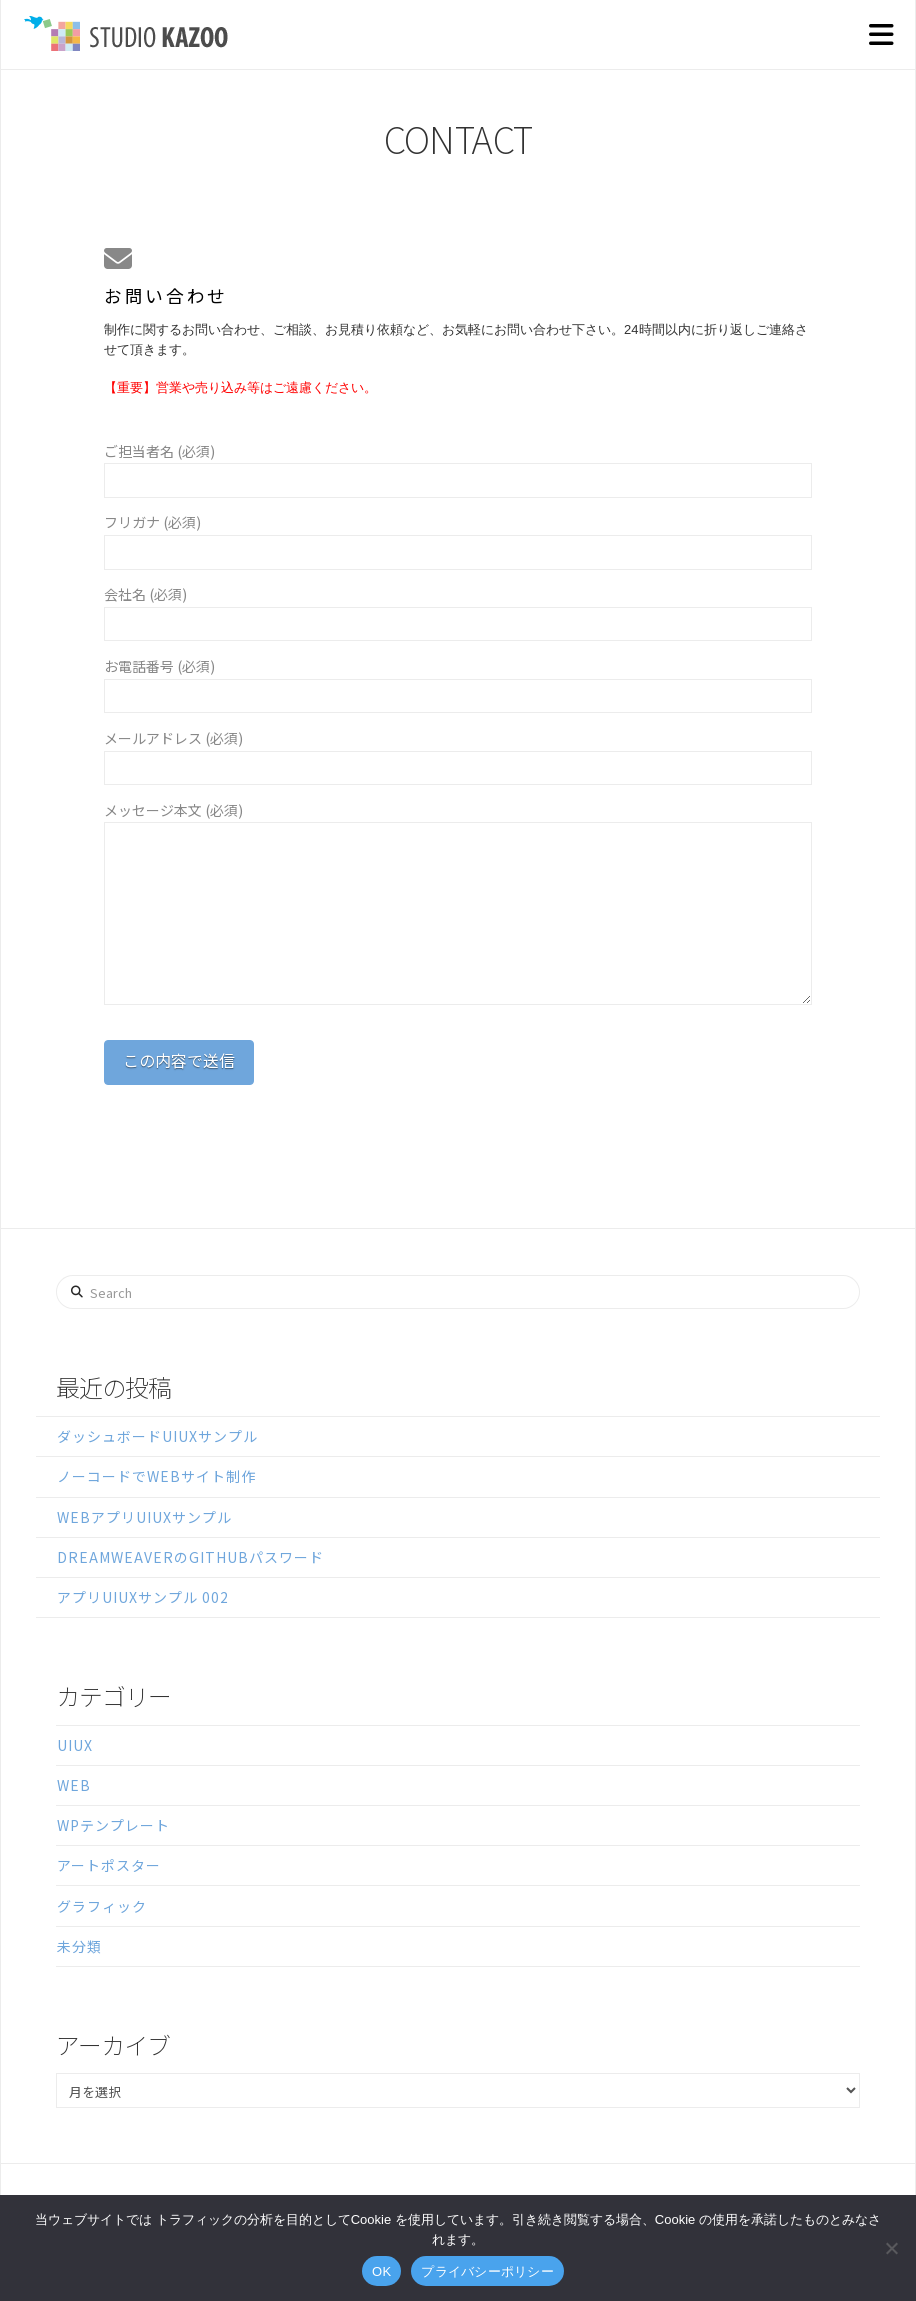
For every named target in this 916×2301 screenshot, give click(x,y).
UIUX (75, 1745)
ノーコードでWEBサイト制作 (156, 1476)
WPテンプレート (113, 1825)
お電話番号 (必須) (458, 682)
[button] (881, 35)
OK (381, 2271)
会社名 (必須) (458, 610)
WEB (74, 1785)
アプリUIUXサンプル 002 (143, 1597)
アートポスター (109, 1865)
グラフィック (102, 1906)
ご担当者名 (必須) (458, 467)
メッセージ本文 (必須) (458, 822)
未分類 (79, 1946)
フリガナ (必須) (458, 538)
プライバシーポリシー (487, 2271)
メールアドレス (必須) (458, 754)
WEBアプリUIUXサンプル (144, 1517)
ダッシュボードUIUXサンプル (157, 1436)
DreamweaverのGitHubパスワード (190, 1557)
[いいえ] (891, 2248)
